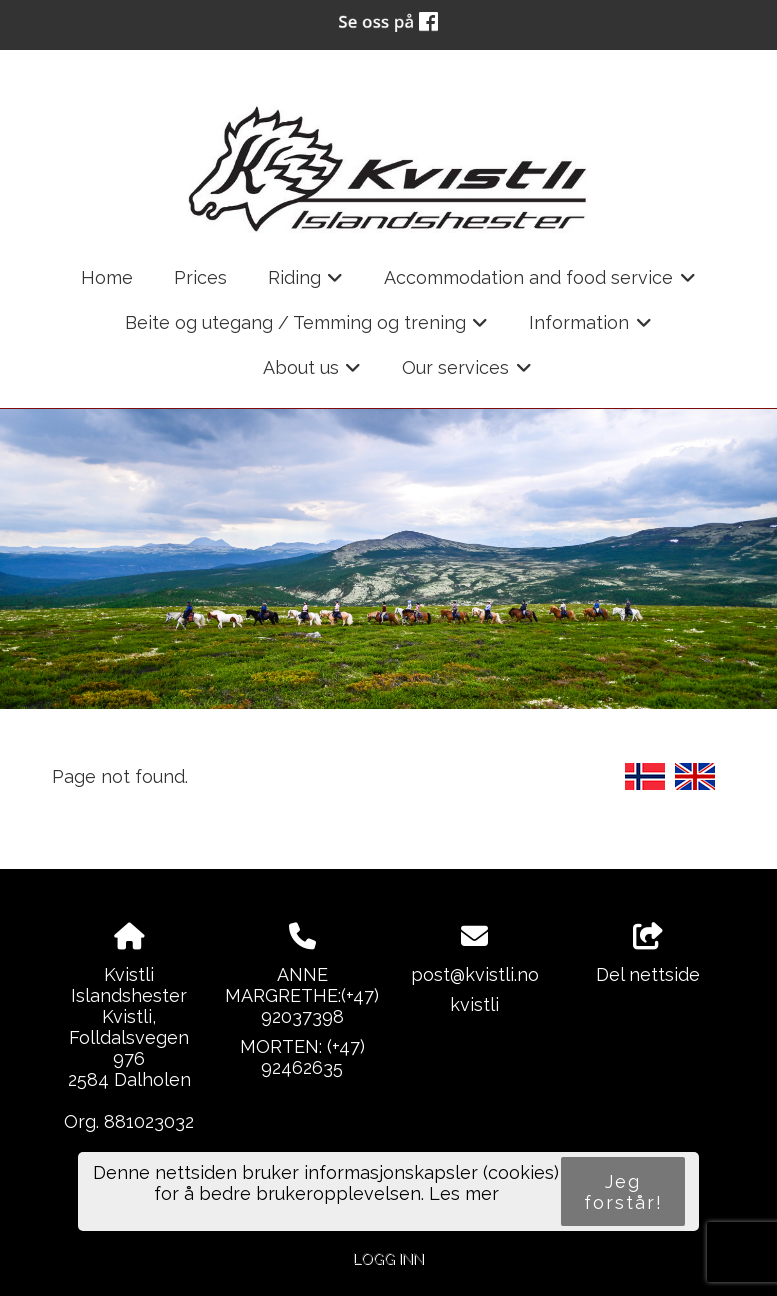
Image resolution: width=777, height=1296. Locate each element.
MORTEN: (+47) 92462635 (302, 1057)
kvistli (474, 1004)
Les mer (464, 1193)
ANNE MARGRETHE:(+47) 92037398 (302, 995)
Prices (200, 277)
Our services (467, 374)
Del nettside (648, 954)
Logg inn (388, 1258)
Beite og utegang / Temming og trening (307, 329)
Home (107, 277)
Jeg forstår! (623, 1192)
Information (590, 329)
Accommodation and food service (540, 284)
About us (312, 374)
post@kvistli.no (475, 974)
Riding (306, 284)
